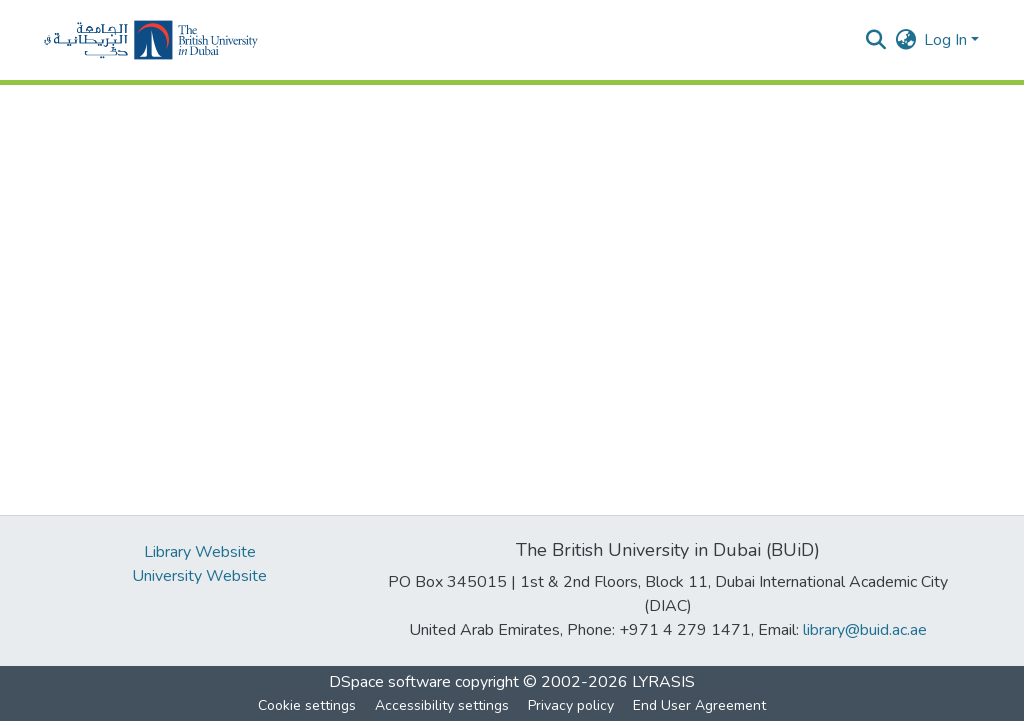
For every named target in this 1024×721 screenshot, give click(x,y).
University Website (199, 576)
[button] (151, 40)
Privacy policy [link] (571, 705)
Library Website (200, 552)
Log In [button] (947, 40)
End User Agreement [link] (699, 705)
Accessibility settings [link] (442, 705)
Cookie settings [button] (307, 705)
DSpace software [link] (390, 682)
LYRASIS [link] (663, 682)
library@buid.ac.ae (865, 630)
